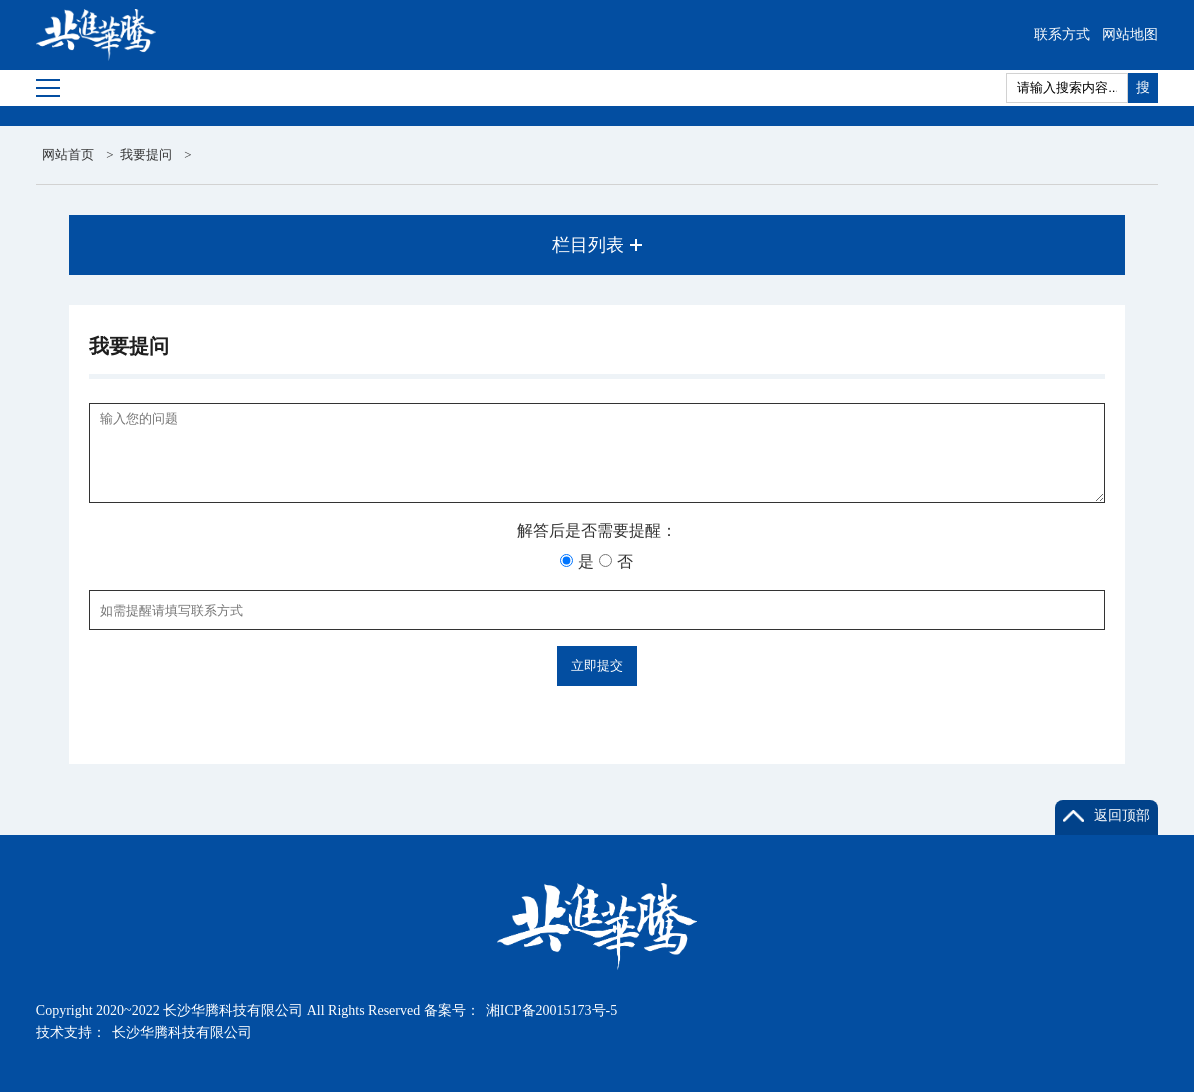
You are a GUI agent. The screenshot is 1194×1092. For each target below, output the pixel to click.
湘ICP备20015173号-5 (551, 1010)
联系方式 (1062, 34)
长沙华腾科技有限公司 (182, 1032)
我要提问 (146, 154)
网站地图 (1130, 34)
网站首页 (68, 154)
